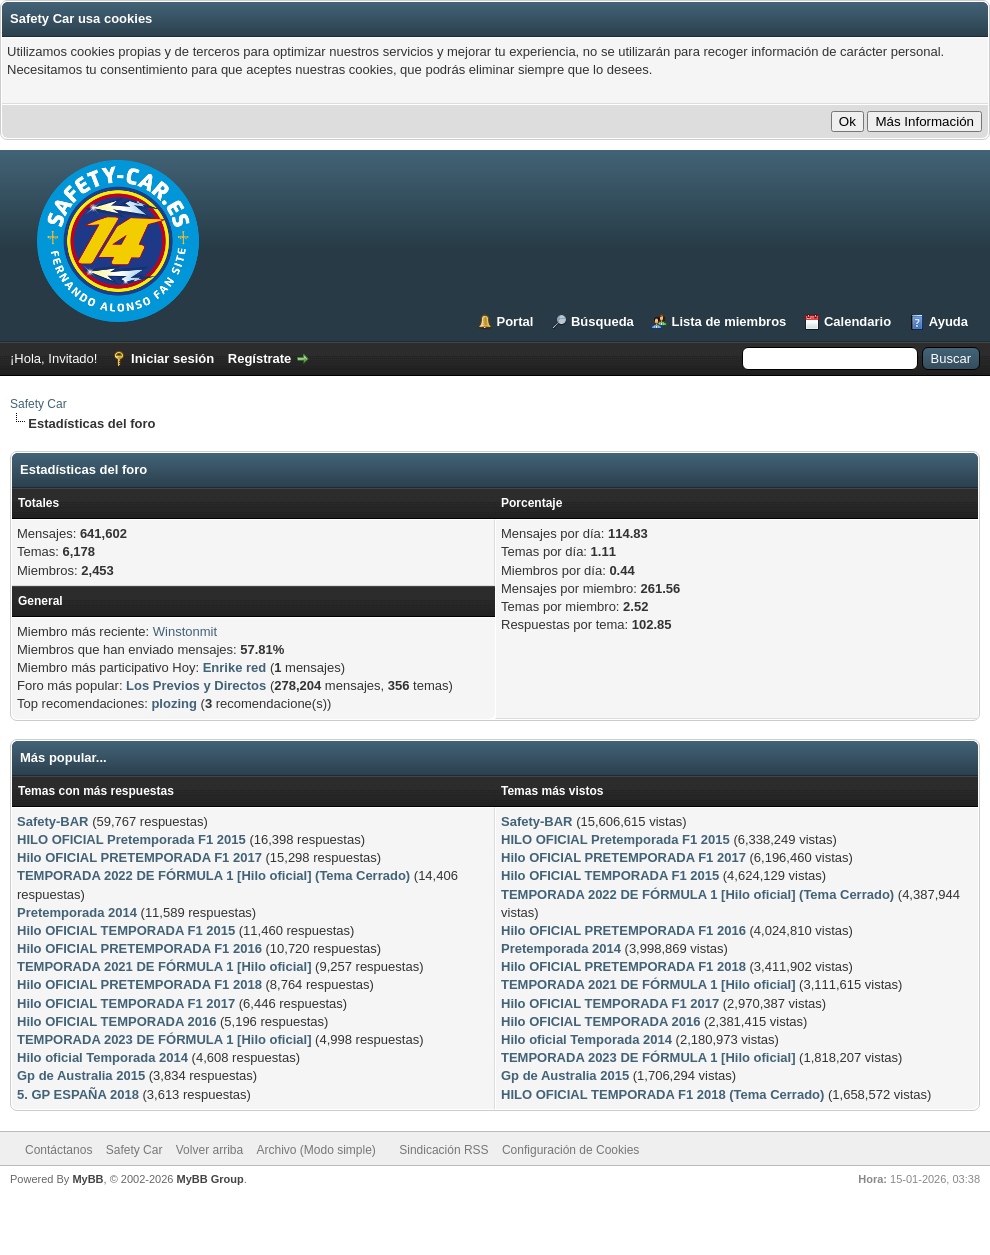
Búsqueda (602, 321)
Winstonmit (185, 631)
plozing (174, 703)
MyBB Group (209, 1179)
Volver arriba (209, 1150)
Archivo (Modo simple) (316, 1150)
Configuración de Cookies (570, 1150)
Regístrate (260, 358)
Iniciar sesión (172, 358)
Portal (515, 321)
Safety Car (38, 404)
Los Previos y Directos (196, 685)
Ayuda (948, 321)
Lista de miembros (728, 321)
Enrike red (235, 667)
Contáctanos (58, 1150)
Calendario (857, 321)
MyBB (87, 1179)
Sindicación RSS (443, 1150)
